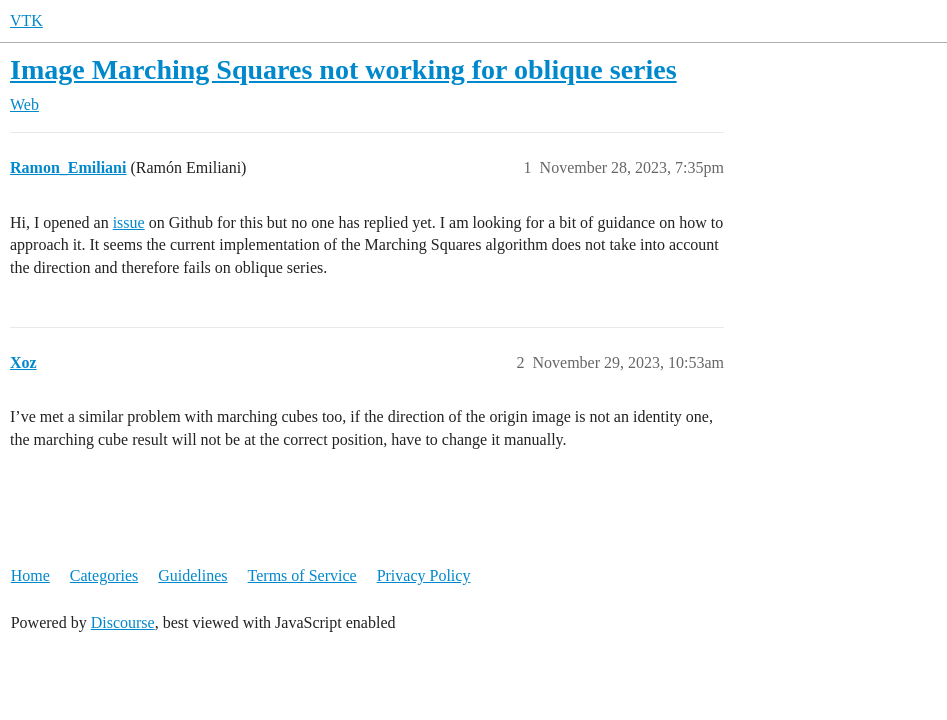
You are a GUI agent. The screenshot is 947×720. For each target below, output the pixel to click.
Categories (104, 575)
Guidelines (192, 575)
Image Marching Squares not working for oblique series (343, 69)
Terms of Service (302, 575)
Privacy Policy (424, 575)
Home (30, 575)
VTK (26, 20)
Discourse (123, 622)
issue (129, 222)
